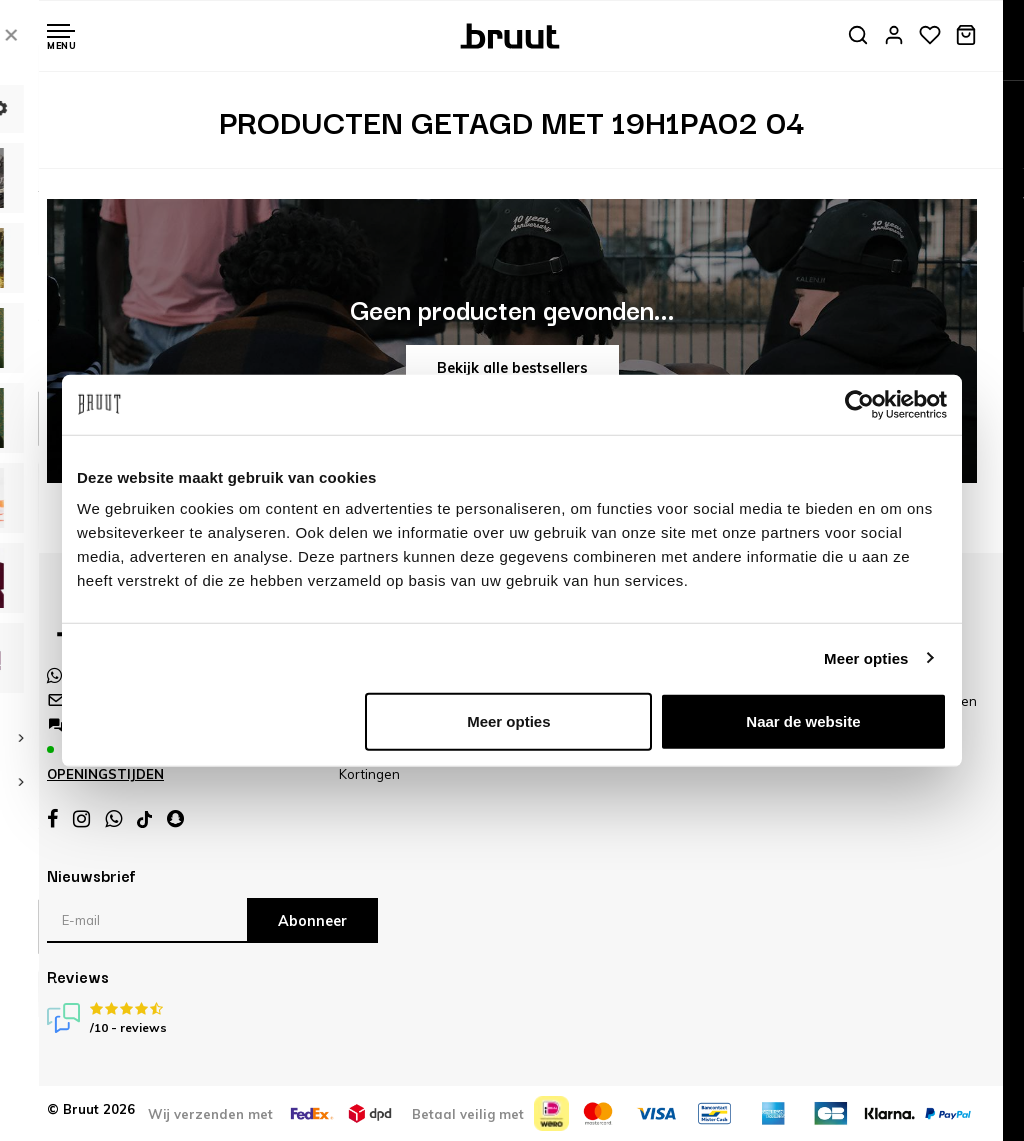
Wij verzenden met (210, 1114)
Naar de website (803, 721)
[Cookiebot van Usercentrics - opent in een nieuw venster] (859, 404)
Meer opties (866, 657)
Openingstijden (105, 774)
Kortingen (369, 774)
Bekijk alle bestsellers (512, 368)
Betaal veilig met (468, 1114)
